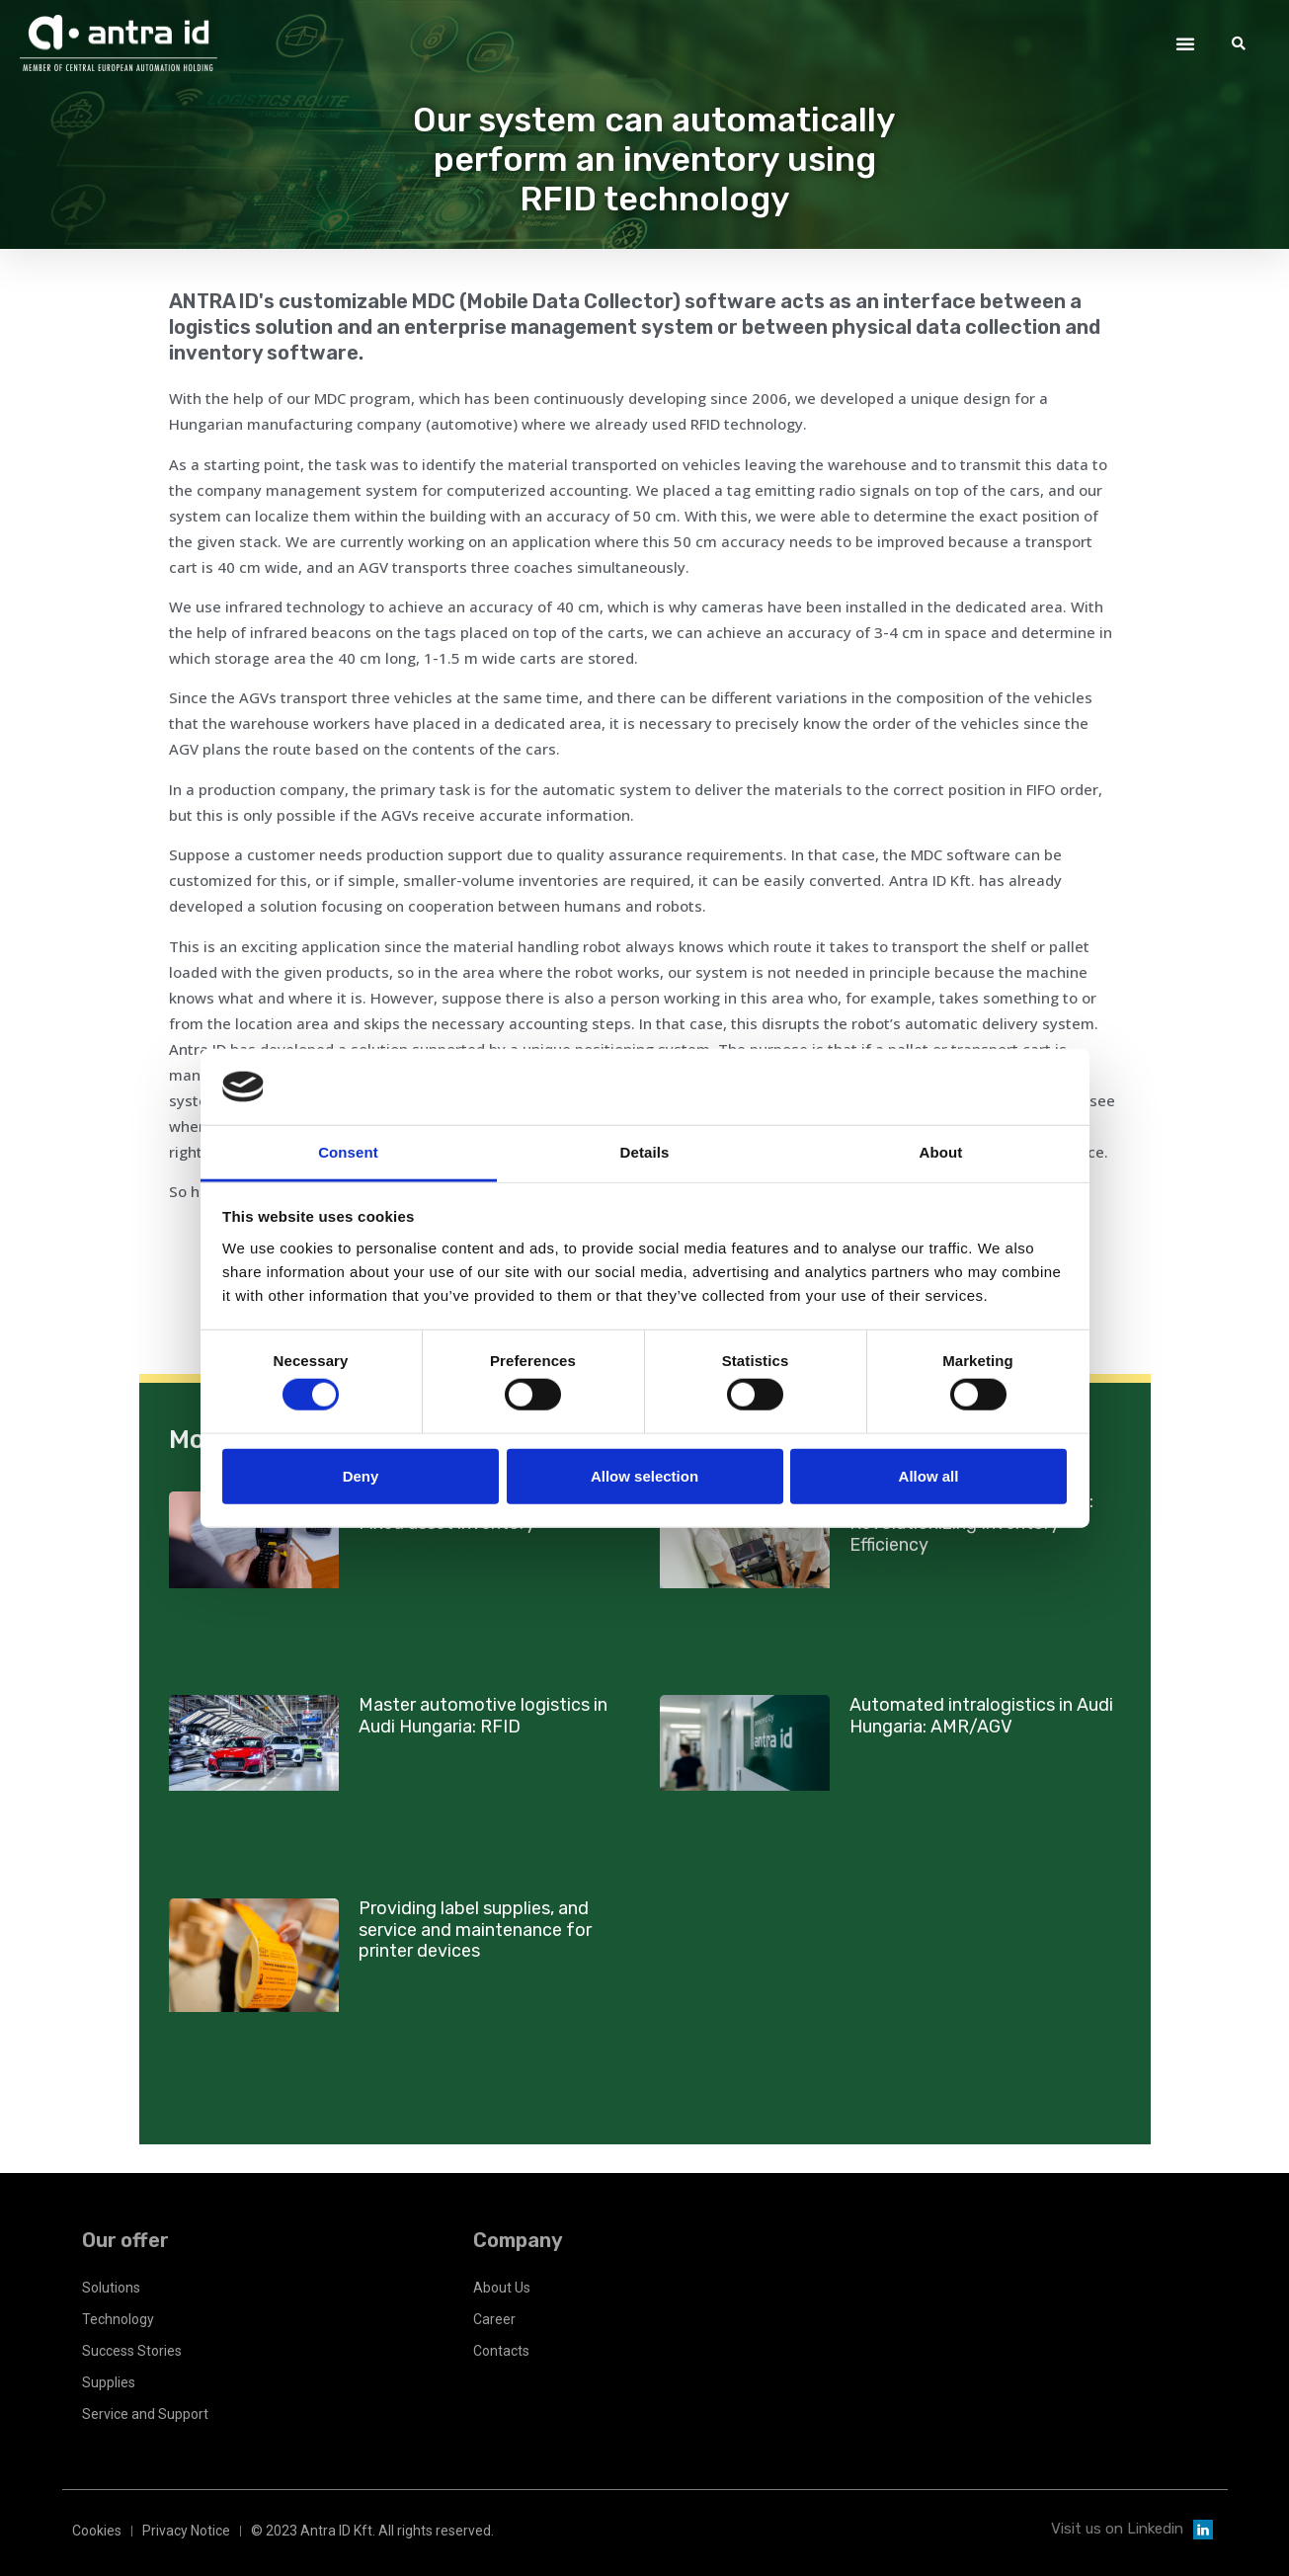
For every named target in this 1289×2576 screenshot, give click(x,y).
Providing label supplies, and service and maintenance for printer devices (475, 1929)
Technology (118, 2319)
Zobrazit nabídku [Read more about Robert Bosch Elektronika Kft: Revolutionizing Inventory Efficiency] (909, 1568)
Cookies (96, 2530)
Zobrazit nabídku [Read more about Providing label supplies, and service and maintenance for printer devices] (418, 1975)
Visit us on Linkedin (1117, 2528)
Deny (361, 1475)
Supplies (108, 2382)
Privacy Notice (186, 2530)
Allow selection (644, 1475)
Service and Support (145, 2414)
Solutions (111, 2287)
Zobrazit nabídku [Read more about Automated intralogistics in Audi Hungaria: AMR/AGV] (909, 1750)
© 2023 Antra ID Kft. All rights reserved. (372, 2530)
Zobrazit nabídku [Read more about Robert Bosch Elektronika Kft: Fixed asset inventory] (418, 1548)
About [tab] (941, 1152)
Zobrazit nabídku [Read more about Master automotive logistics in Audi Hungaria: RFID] (418, 1750)
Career (494, 2319)
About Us (501, 2287)
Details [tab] (645, 1152)
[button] (1185, 43)
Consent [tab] (348, 1152)
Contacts (501, 2351)
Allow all (929, 1475)
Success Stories (132, 2351)
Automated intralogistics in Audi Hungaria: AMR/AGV (981, 1715)
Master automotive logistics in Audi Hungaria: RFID (483, 1715)
